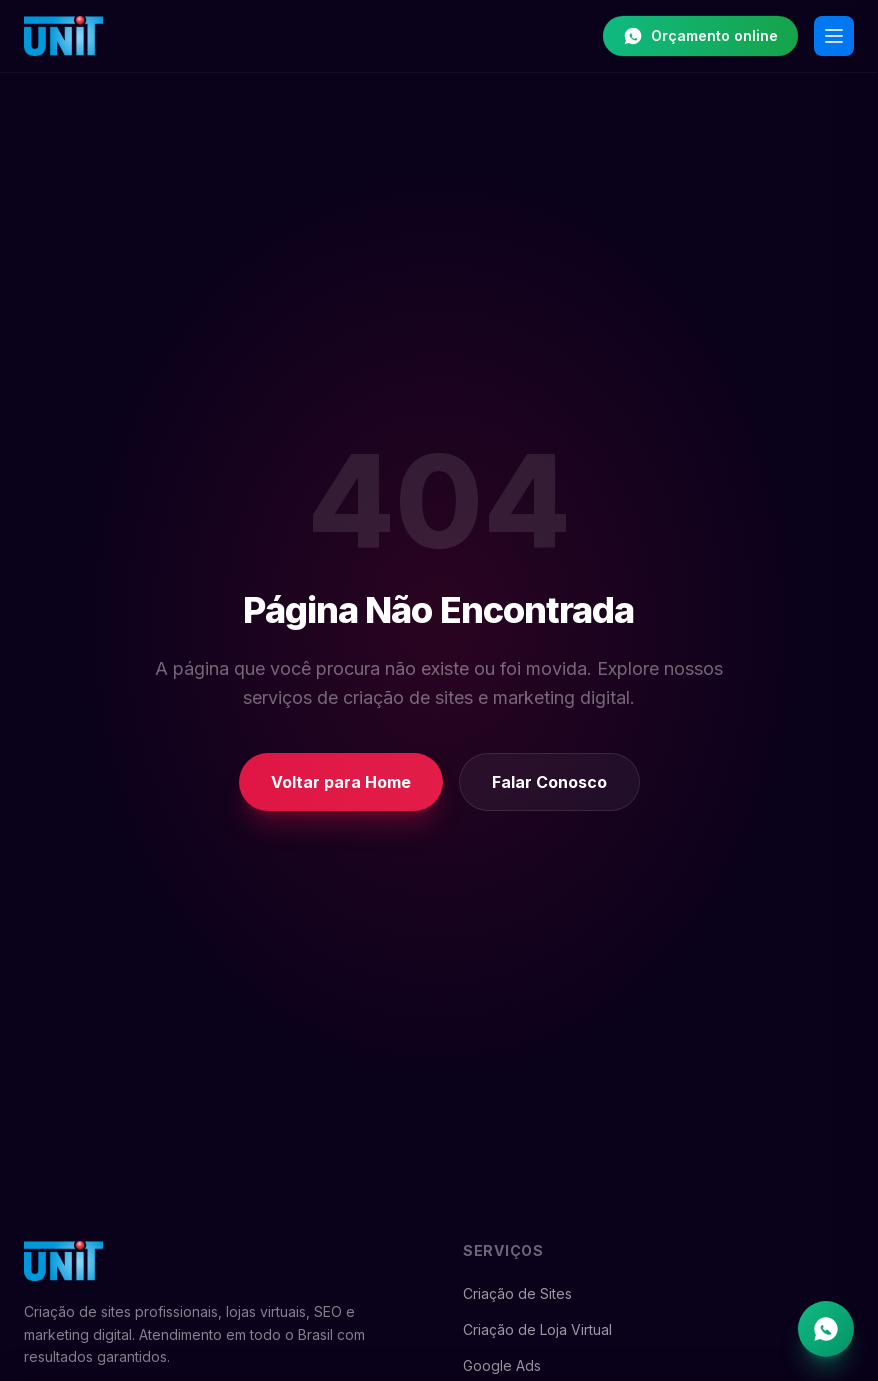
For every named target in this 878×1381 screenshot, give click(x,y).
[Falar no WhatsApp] (826, 1329)
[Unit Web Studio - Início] (63, 36)
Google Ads (502, 1365)
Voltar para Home (341, 782)
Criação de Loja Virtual (537, 1329)
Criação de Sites (517, 1293)
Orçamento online (700, 36)
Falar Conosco (549, 782)
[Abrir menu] (834, 36)
